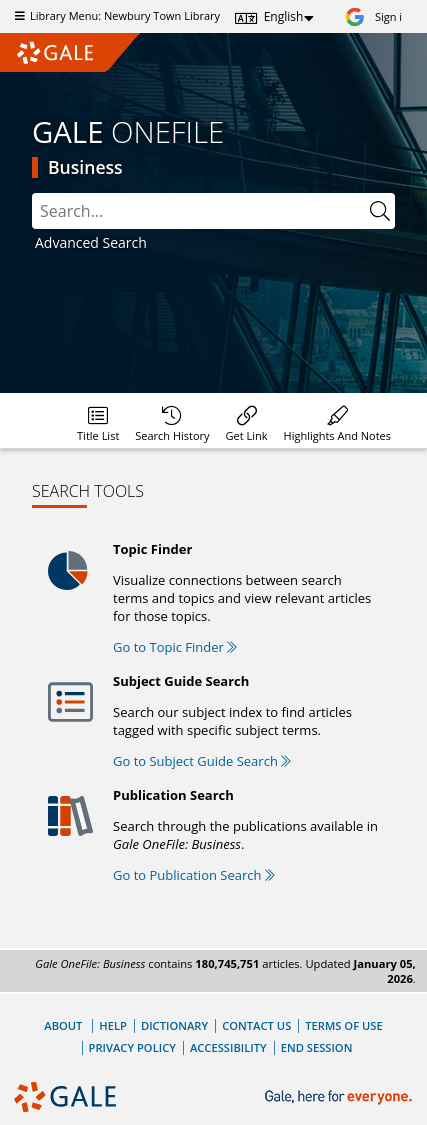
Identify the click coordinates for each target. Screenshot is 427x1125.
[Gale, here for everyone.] (340, 1097)
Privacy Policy (132, 1047)
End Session (317, 1047)
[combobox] (213, 211)
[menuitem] (98, 420)
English (284, 16)
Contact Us (256, 1025)
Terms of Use (343, 1025)
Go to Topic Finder (175, 647)
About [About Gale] (63, 1025)
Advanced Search (91, 242)
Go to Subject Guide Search (202, 761)
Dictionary (174, 1025)
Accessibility (228, 1047)
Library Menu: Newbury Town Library (115, 15)
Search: (32, 193)
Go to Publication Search (194, 875)
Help (113, 1025)
